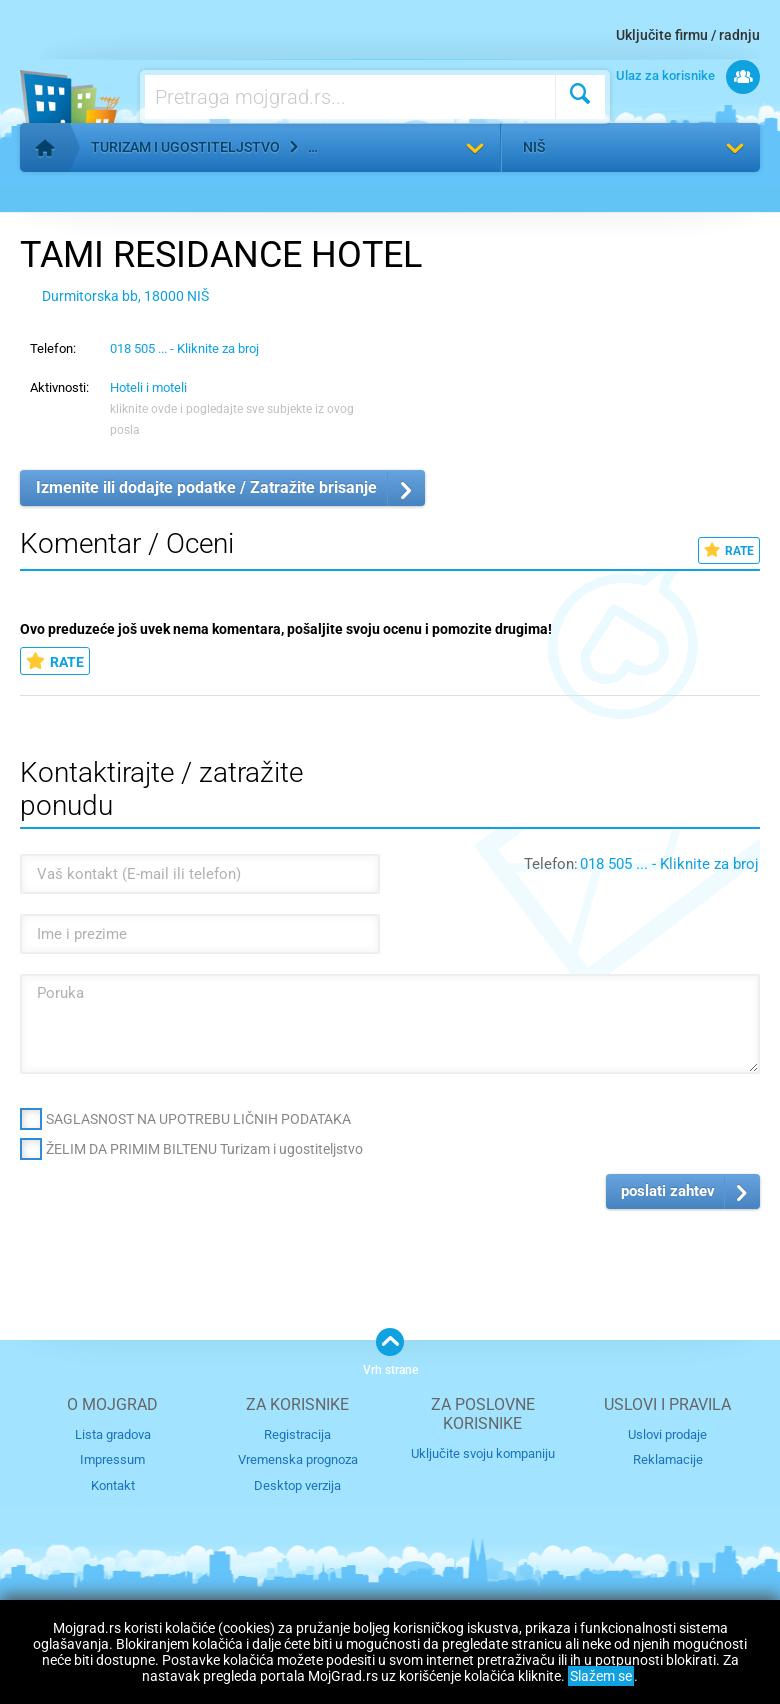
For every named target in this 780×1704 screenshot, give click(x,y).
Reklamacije (668, 1459)
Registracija (297, 1434)
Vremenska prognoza (298, 1459)
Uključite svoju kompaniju (483, 1453)
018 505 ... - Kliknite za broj (184, 348)
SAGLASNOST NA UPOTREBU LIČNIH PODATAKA (198, 1119)
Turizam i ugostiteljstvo (185, 147)
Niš (534, 147)
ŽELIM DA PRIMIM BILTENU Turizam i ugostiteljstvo (204, 1149)
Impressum (112, 1459)
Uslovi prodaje (667, 1434)
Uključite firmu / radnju (688, 35)
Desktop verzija (297, 1485)
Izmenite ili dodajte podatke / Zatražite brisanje (206, 487)
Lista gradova (113, 1434)
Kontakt (113, 1485)
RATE (729, 550)
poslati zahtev (668, 1191)
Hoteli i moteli (148, 387)
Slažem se (601, 1676)
